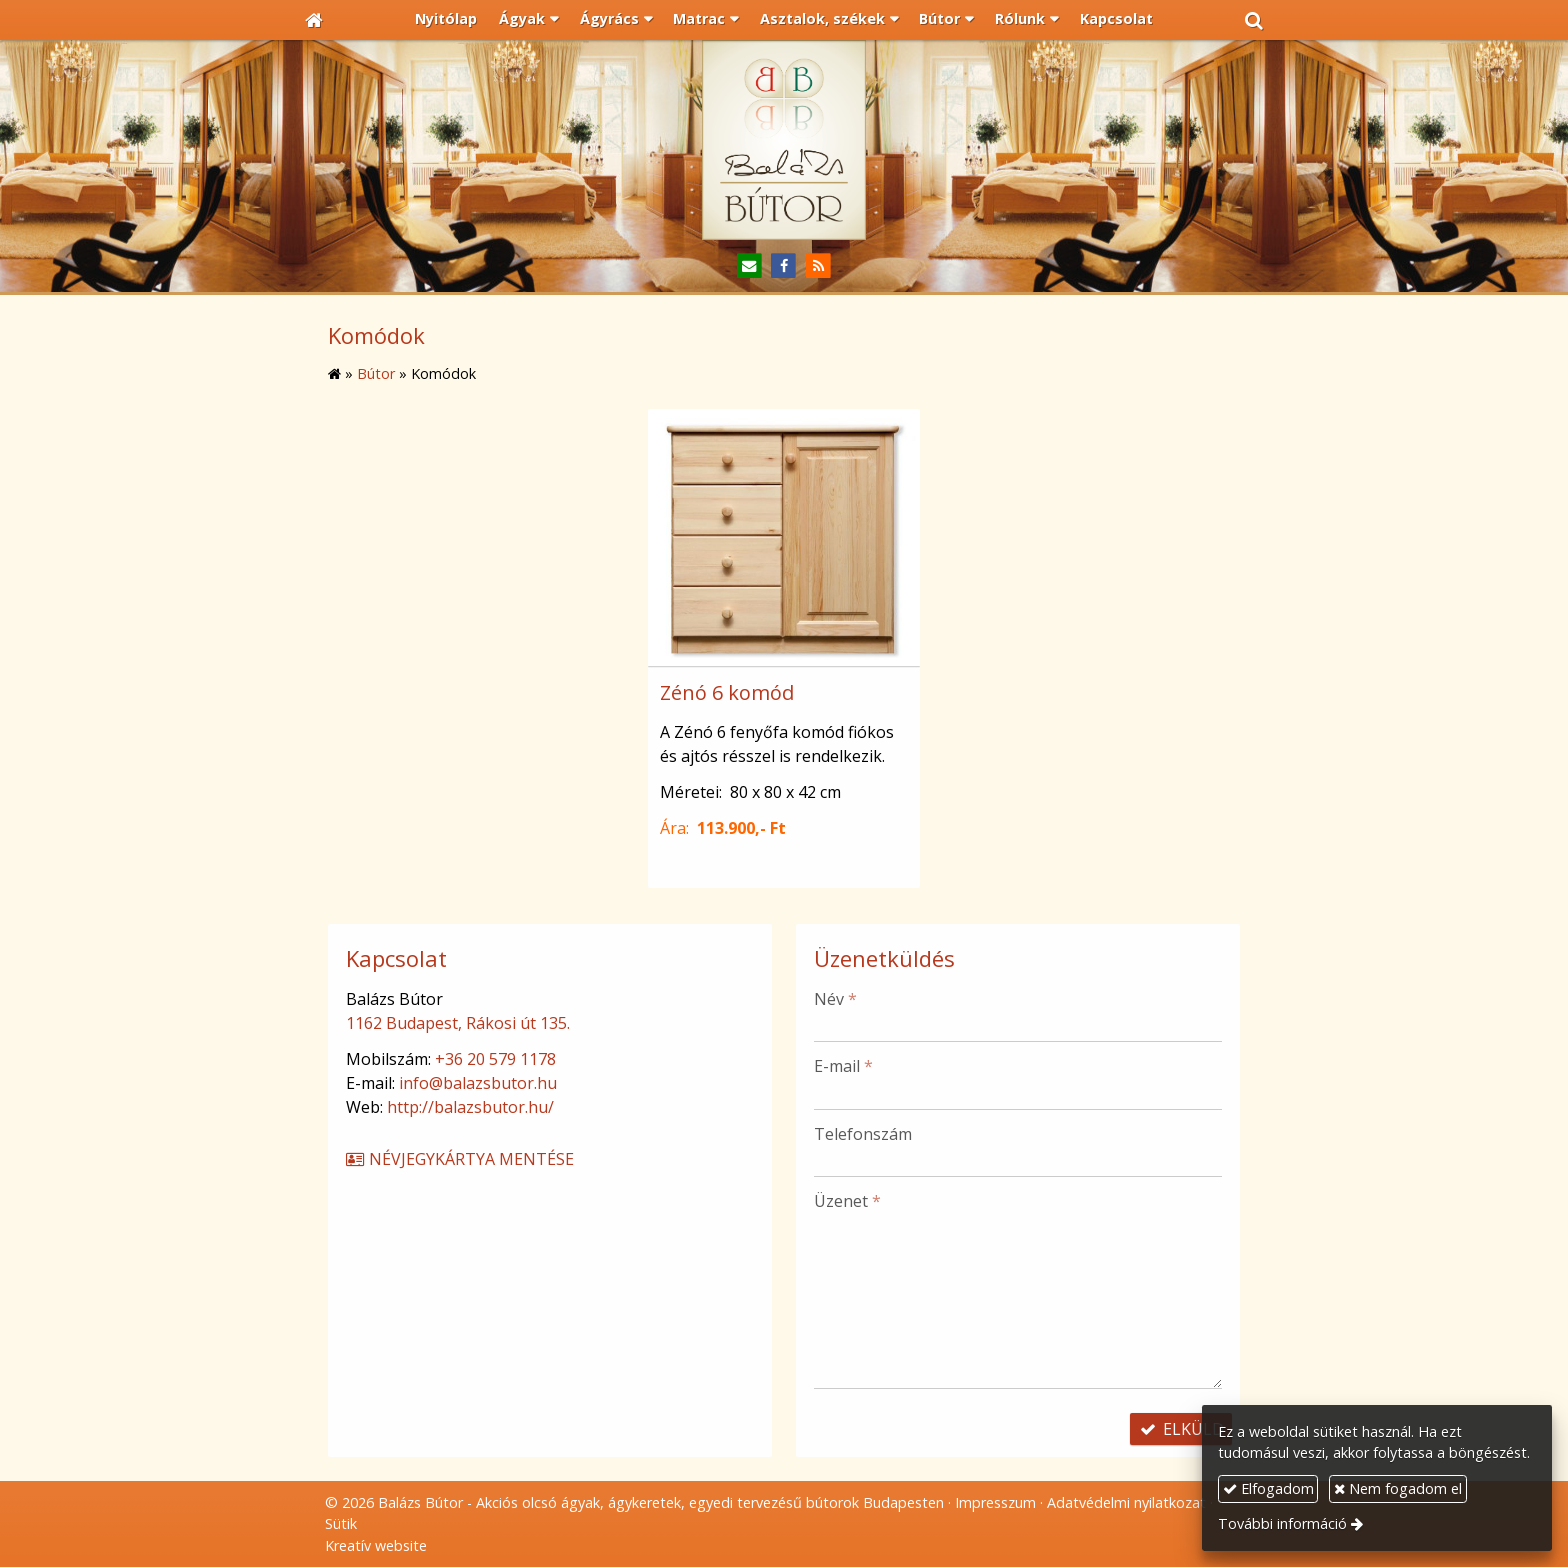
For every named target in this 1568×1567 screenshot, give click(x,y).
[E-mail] (749, 266)
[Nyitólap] (314, 20)
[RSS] (818, 266)
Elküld (1181, 1429)
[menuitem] (447, 20)
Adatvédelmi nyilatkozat (1126, 1502)
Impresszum (995, 1502)
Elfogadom (1268, 1488)
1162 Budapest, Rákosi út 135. (458, 1023)
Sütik (341, 1523)
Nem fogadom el (1398, 1488)
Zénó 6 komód (727, 692)
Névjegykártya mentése (459, 1159)
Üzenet (847, 1201)
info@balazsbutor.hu (478, 1083)
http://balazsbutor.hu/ (470, 1107)
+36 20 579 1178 (495, 1059)
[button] (1254, 20)
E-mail (843, 1066)
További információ (1282, 1523)
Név (835, 999)
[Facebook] (784, 266)
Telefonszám (863, 1134)
